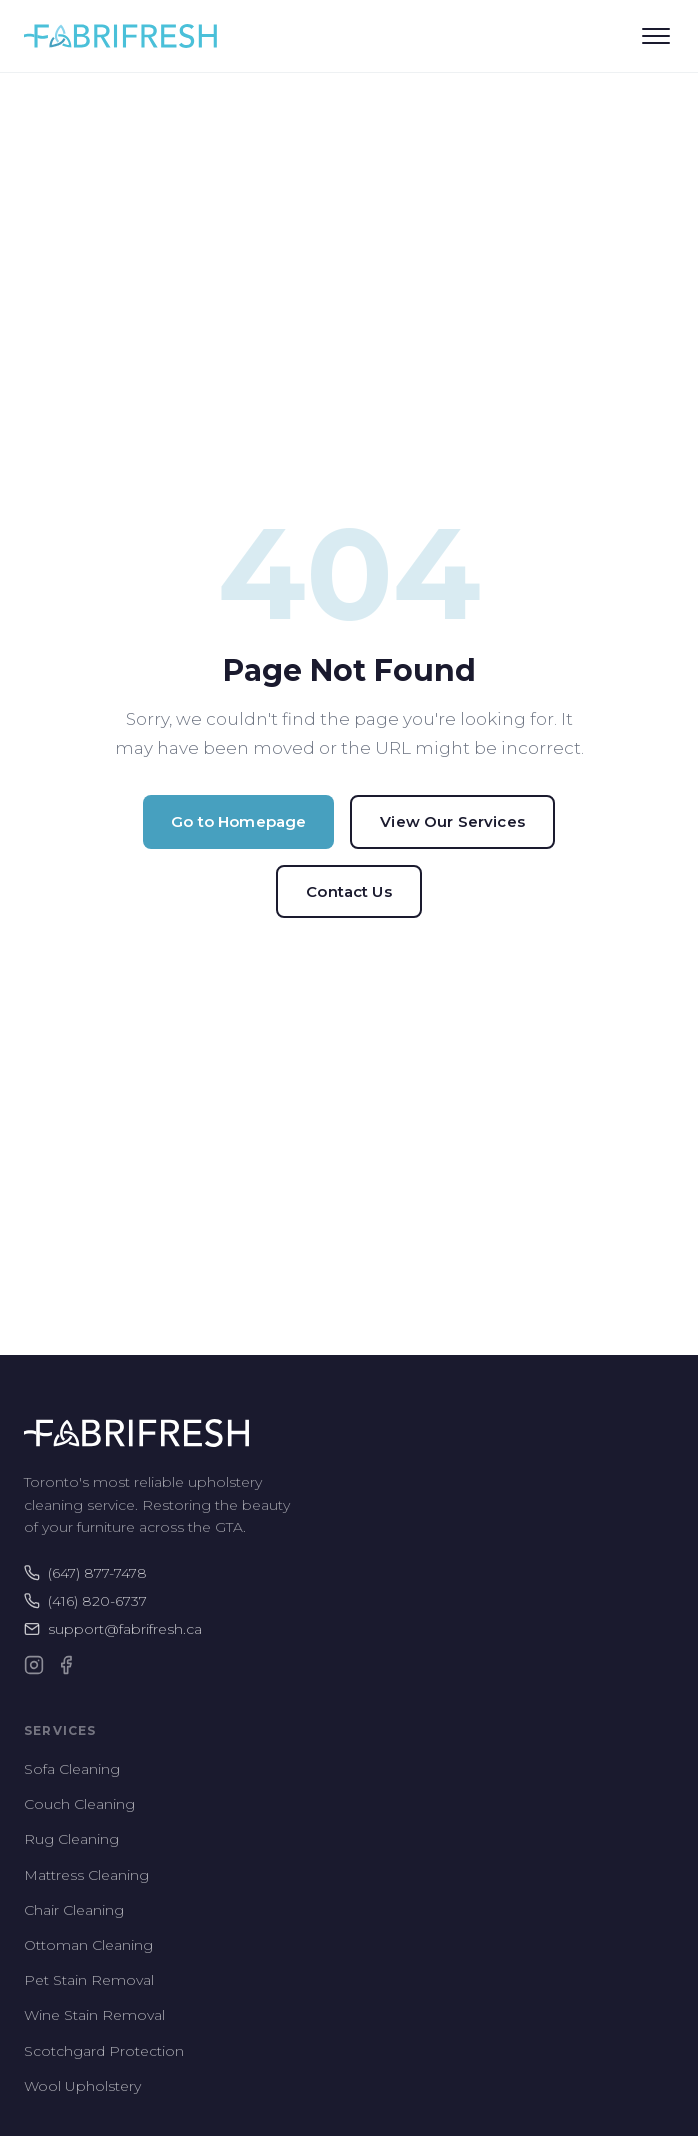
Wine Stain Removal (94, 2015)
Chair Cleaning (74, 1910)
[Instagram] (34, 1665)
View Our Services (452, 821)
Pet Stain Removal (89, 1980)
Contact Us (349, 891)
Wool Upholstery (82, 2086)
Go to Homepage (238, 821)
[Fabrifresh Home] (120, 36)
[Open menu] (656, 36)
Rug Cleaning (71, 1839)
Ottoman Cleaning (88, 1945)
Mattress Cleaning (86, 1875)
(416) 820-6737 (85, 1601)
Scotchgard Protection (104, 2051)
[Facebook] (66, 1665)
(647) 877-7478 (85, 1573)
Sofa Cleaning (72, 1769)
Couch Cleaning (79, 1804)
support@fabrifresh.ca (113, 1629)
